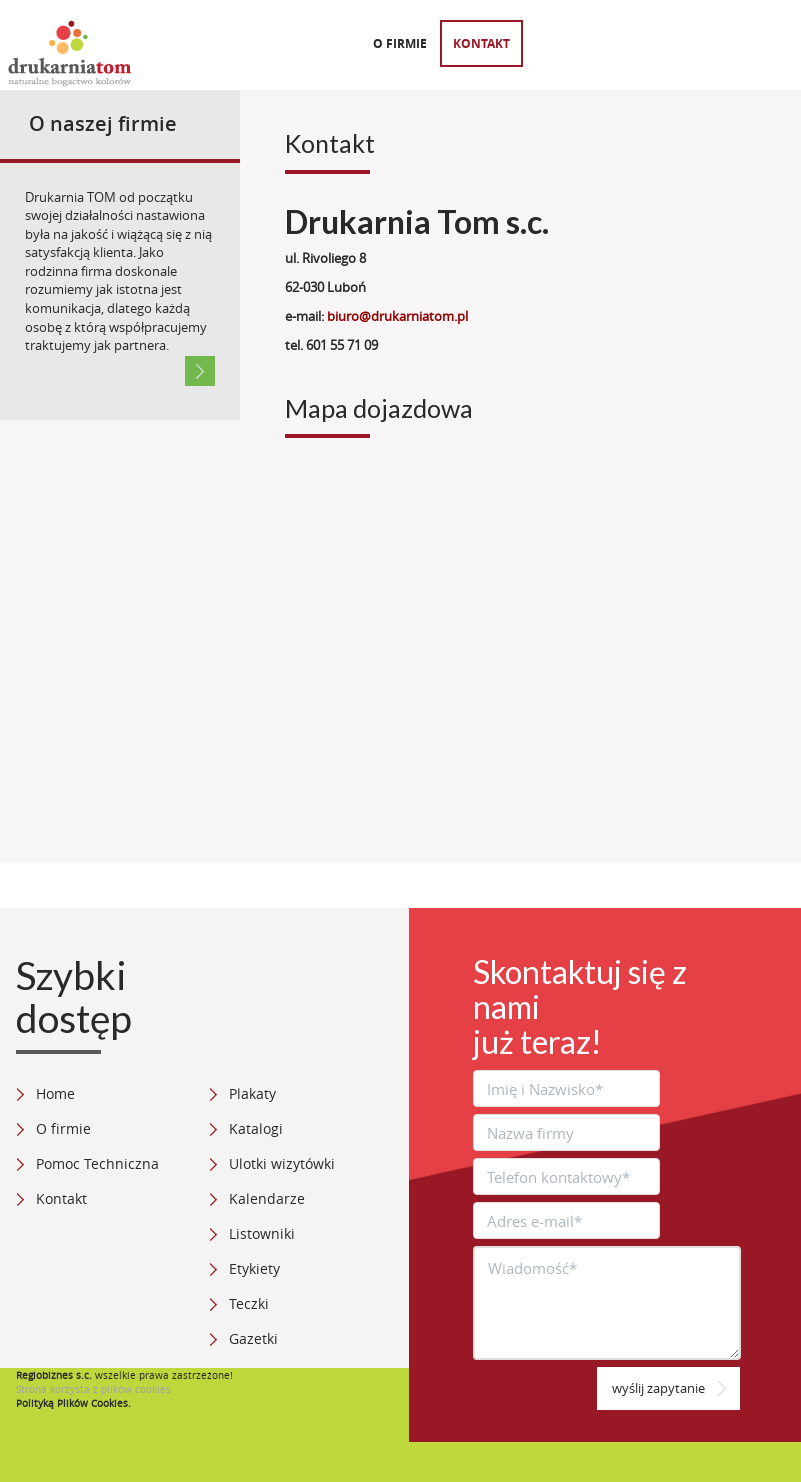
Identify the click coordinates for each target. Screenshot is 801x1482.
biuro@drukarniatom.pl (397, 316)
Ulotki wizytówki (282, 1163)
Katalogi (256, 1128)
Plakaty (252, 1093)
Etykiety (254, 1268)
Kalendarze (267, 1198)
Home (55, 1093)
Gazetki (253, 1338)
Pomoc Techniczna (97, 1163)
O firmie (400, 43)
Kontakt (481, 43)
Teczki (249, 1303)
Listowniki (262, 1233)
